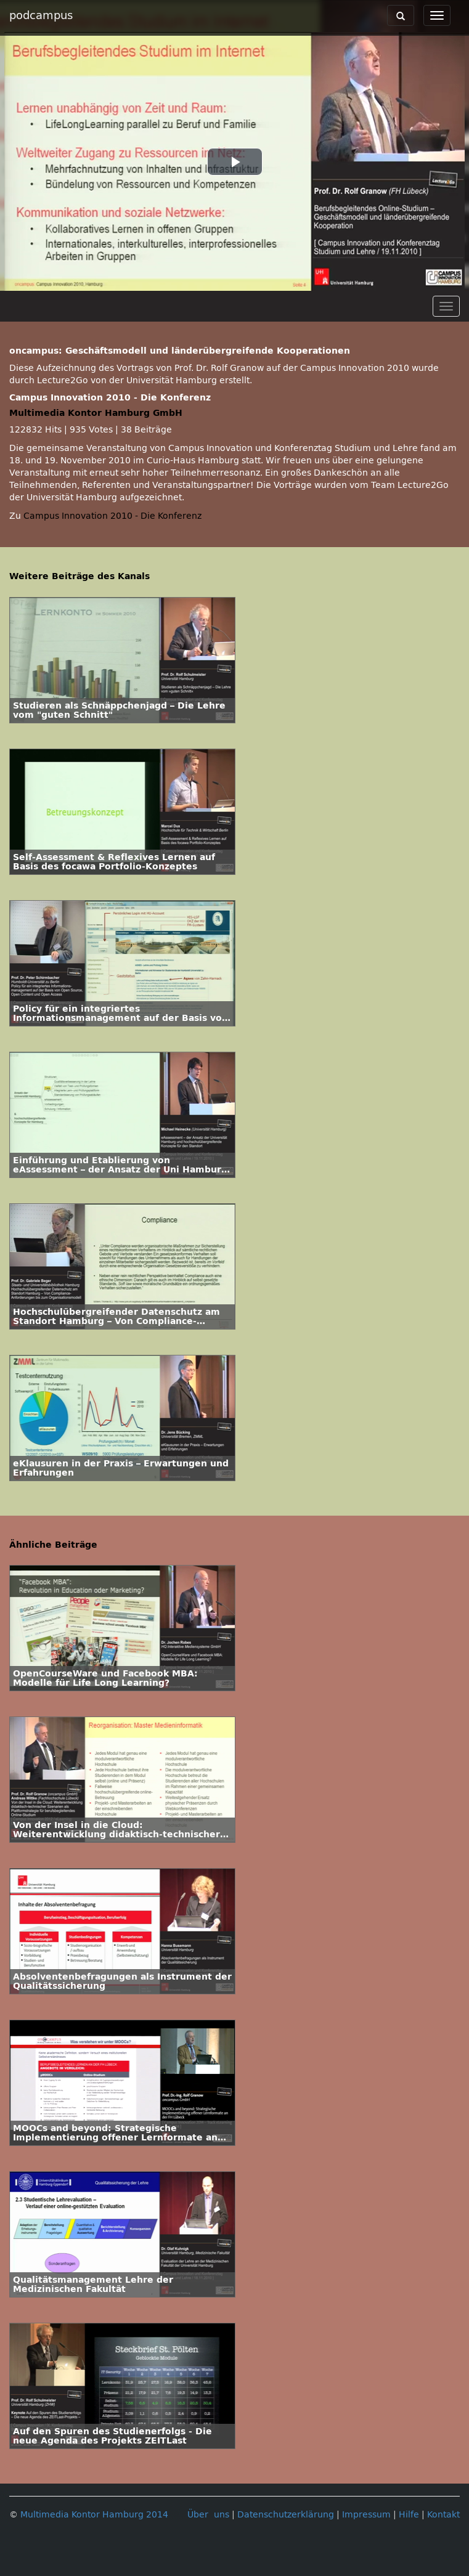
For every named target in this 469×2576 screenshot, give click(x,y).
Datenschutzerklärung (285, 2514)
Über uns (208, 2514)
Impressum (366, 2514)
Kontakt (443, 2514)
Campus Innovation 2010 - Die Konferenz (112, 516)
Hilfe (409, 2514)
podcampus (41, 15)
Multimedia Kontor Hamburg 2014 (94, 2514)
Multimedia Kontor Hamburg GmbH (95, 413)
